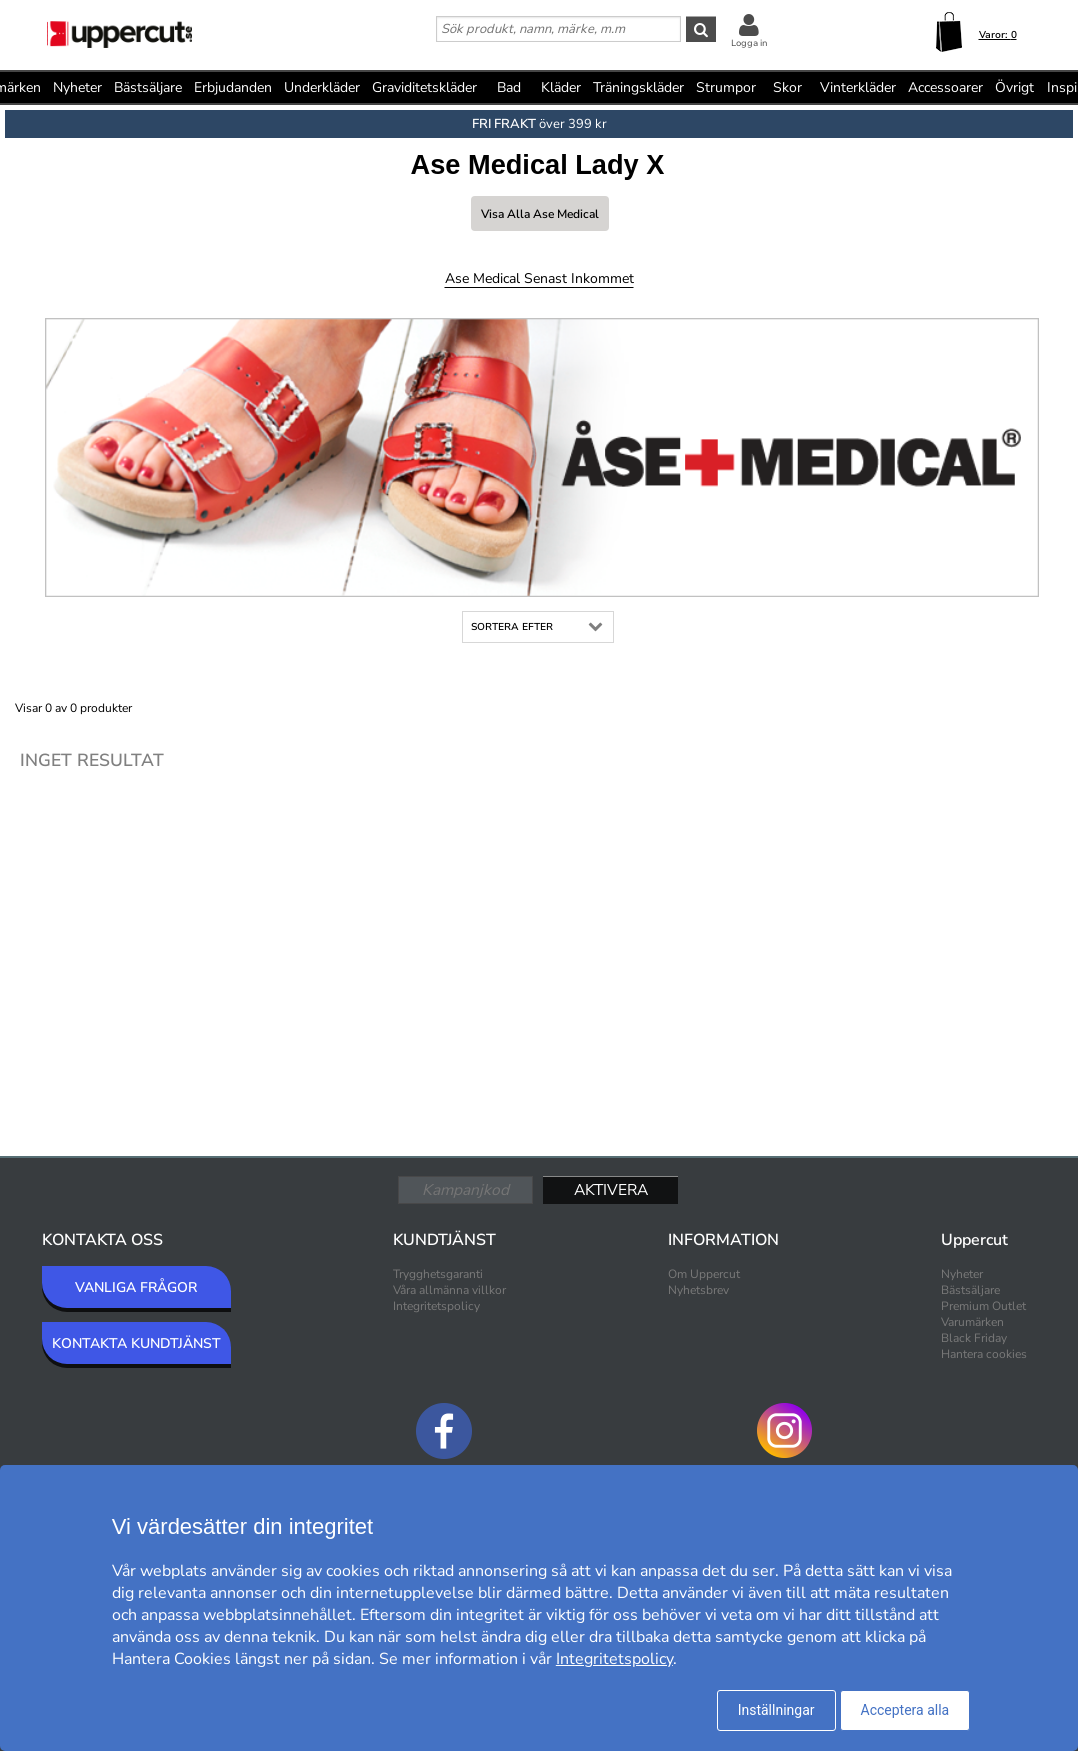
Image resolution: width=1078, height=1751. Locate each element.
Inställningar (776, 1710)
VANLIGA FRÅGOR (136, 1287)
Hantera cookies (984, 1354)
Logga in (749, 43)
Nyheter (77, 87)
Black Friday (974, 1338)
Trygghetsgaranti (438, 1274)
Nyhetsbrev (698, 1290)
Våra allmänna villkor (449, 1290)
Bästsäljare (148, 87)
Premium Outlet (983, 1306)
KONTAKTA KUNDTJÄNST (136, 1343)
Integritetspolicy (436, 1306)
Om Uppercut (704, 1274)
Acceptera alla (905, 1710)
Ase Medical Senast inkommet (539, 278)
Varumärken (972, 1322)
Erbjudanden (233, 87)
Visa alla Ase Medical (540, 214)
